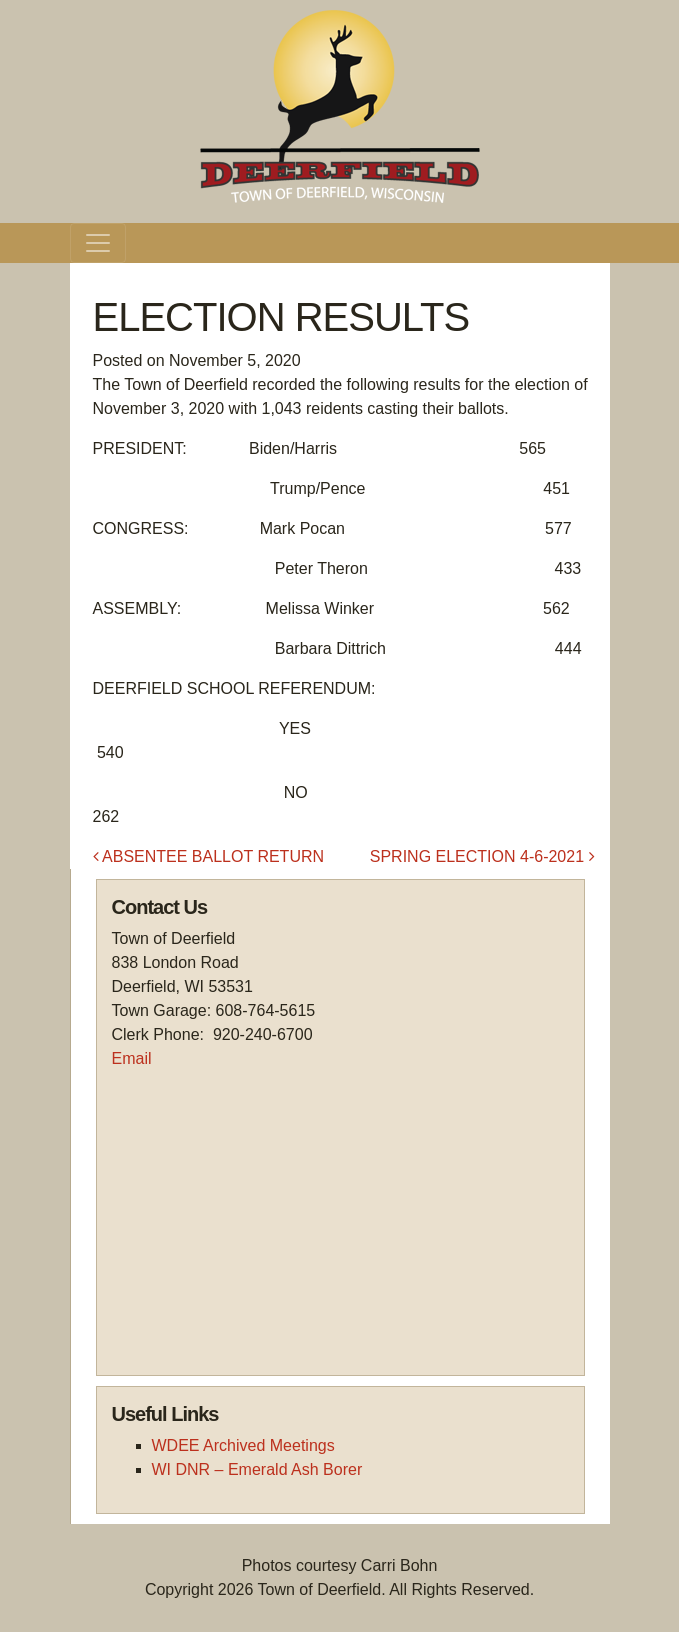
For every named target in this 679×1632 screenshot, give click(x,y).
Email (132, 1058)
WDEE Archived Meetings (243, 1445)
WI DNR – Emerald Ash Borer (257, 1469)
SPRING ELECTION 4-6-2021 (482, 856)
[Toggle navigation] (98, 243)
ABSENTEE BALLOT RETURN (209, 856)
